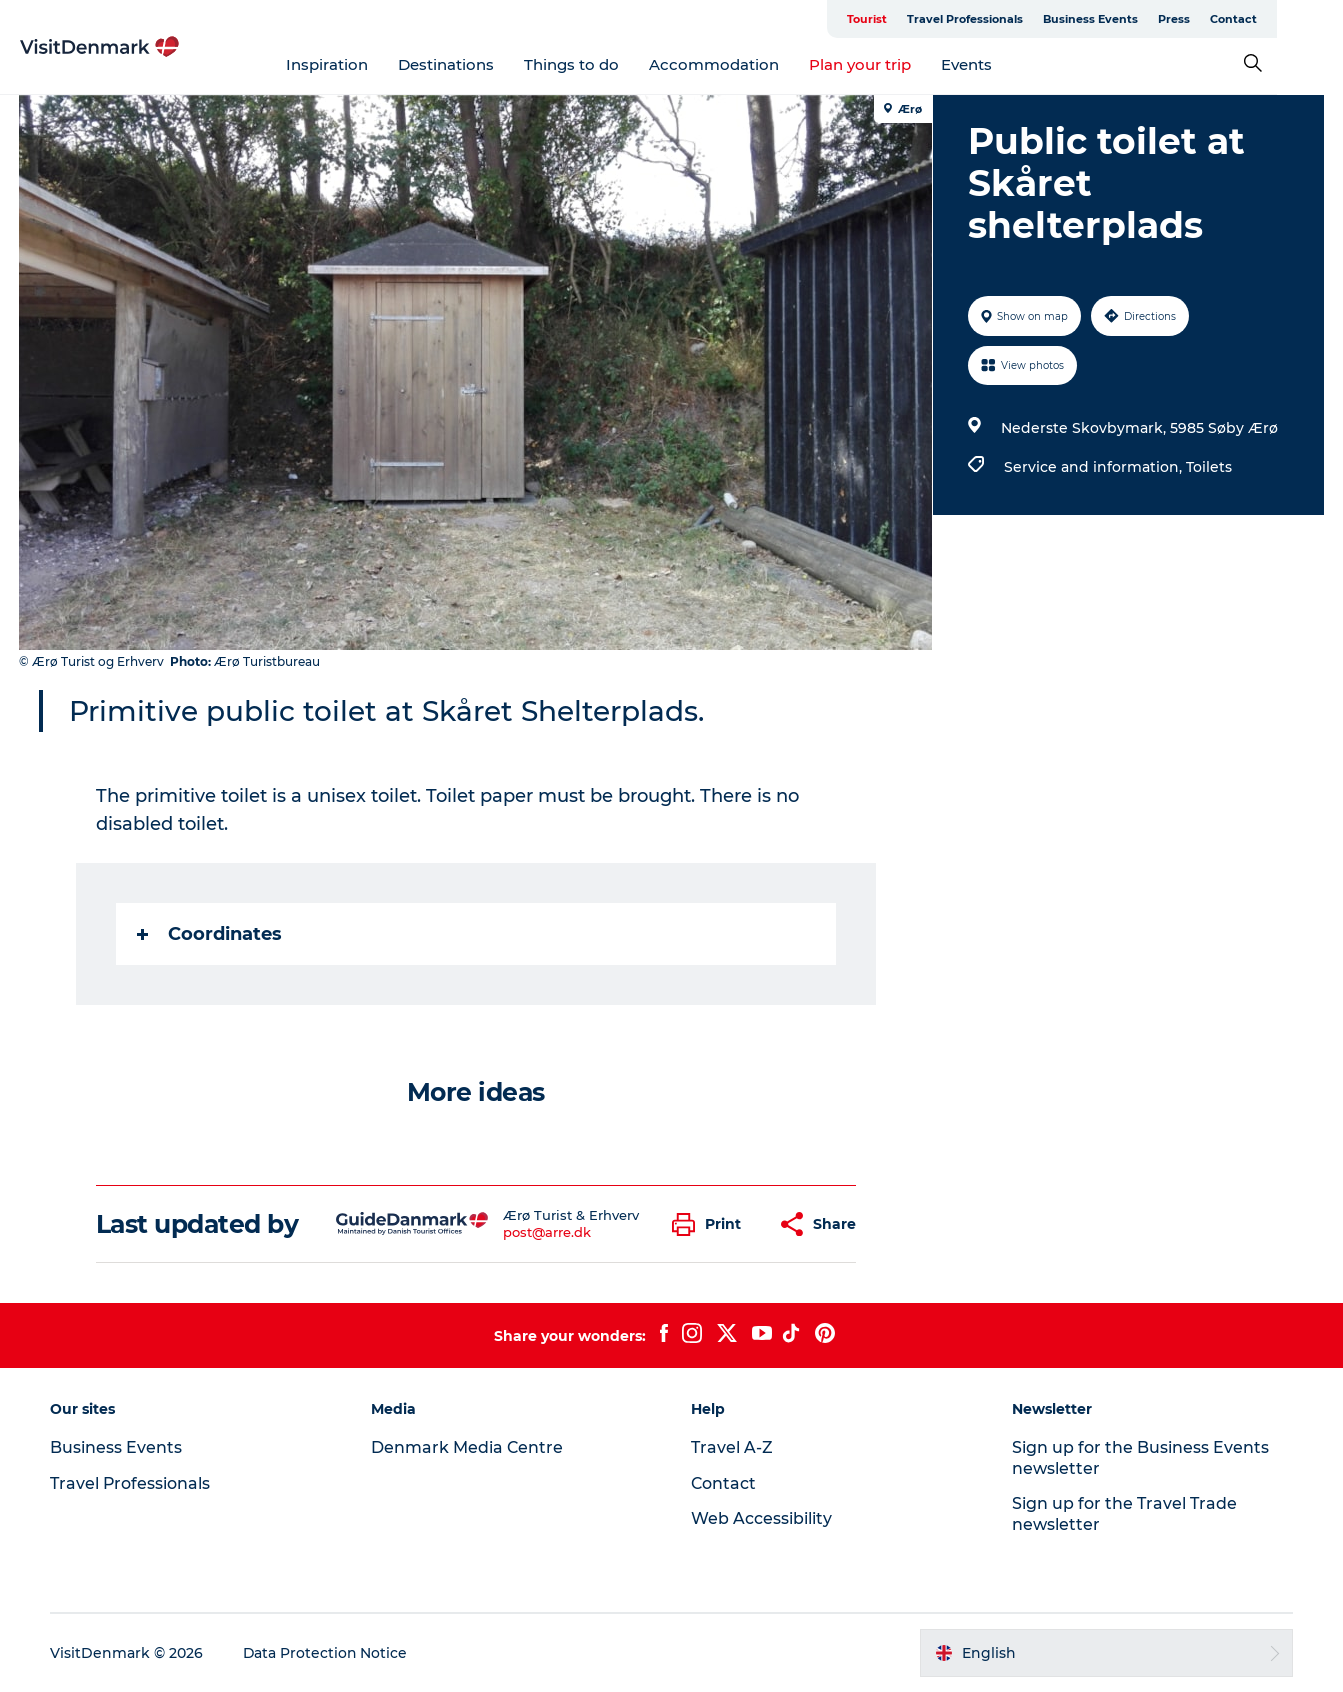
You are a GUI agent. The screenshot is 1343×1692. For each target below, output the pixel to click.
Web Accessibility (762, 1518)
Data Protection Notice (328, 1653)
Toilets (1208, 467)
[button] (711, 1224)
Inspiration (360, 64)
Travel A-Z (733, 1447)
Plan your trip (893, 64)
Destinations (479, 64)
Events (999, 64)
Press (1240, 19)
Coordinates (209, 934)
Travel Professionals (1031, 19)
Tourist (933, 19)
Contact (1299, 19)
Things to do (604, 64)
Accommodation (747, 64)
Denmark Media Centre (468, 1447)
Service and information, (1094, 467)
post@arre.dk (547, 1232)
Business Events (1156, 19)
